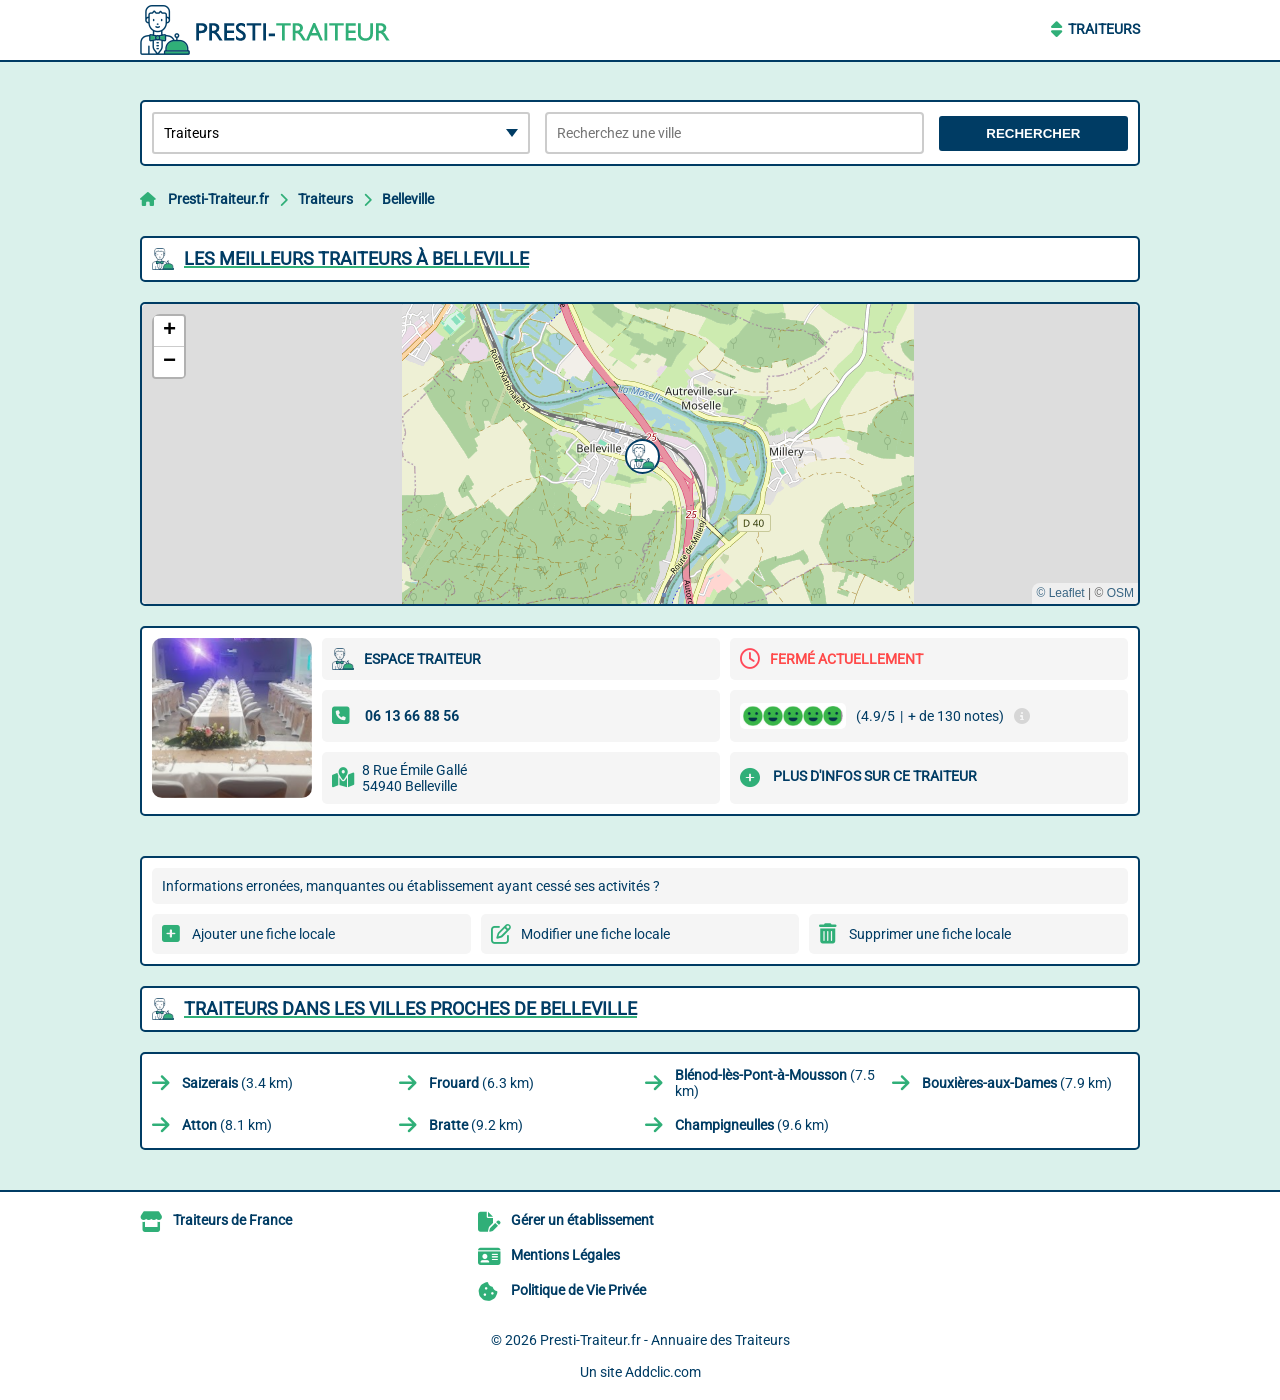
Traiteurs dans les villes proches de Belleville (410, 1008)
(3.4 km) (237, 1083)
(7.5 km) (775, 1083)
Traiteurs (1104, 29)
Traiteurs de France (232, 1220)
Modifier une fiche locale (595, 934)
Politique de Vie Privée (578, 1290)
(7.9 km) (1017, 1083)
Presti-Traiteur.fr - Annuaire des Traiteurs (665, 1340)
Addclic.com (663, 1372)
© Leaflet (1060, 593)
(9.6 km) (752, 1125)
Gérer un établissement (582, 1220)
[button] (640, 454)
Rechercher (1033, 133)
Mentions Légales (565, 1255)
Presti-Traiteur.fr (218, 199)
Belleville (408, 199)
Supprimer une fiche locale (930, 934)
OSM (1120, 593)
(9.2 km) (476, 1125)
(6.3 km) (481, 1083)
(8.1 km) (227, 1125)
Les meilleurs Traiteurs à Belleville (356, 258)
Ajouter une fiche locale (263, 934)
